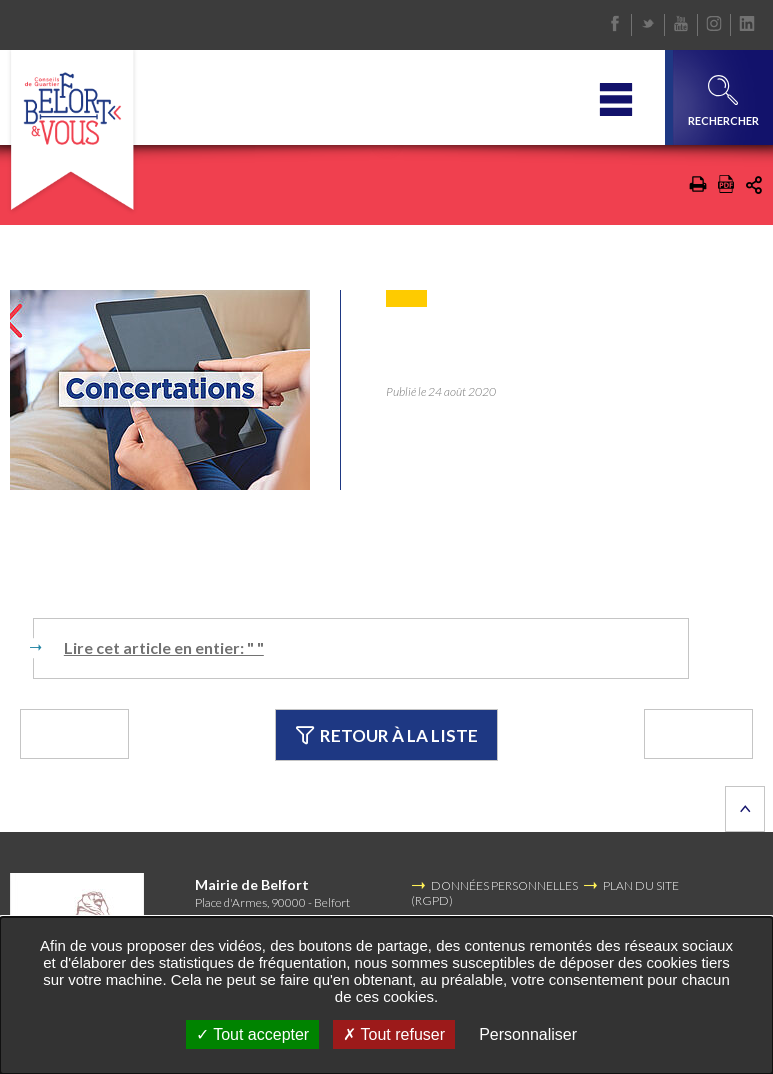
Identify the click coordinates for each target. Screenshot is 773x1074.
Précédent (108, 734)
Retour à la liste (415, 735)
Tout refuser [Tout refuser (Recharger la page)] (394, 1034)
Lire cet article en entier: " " (164, 647)
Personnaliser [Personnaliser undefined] (528, 1034)
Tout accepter (252, 1034)
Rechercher (723, 101)
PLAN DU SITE (641, 886)
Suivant (680, 734)
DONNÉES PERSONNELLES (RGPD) (494, 893)
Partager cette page (754, 185)
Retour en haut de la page (745, 810)
